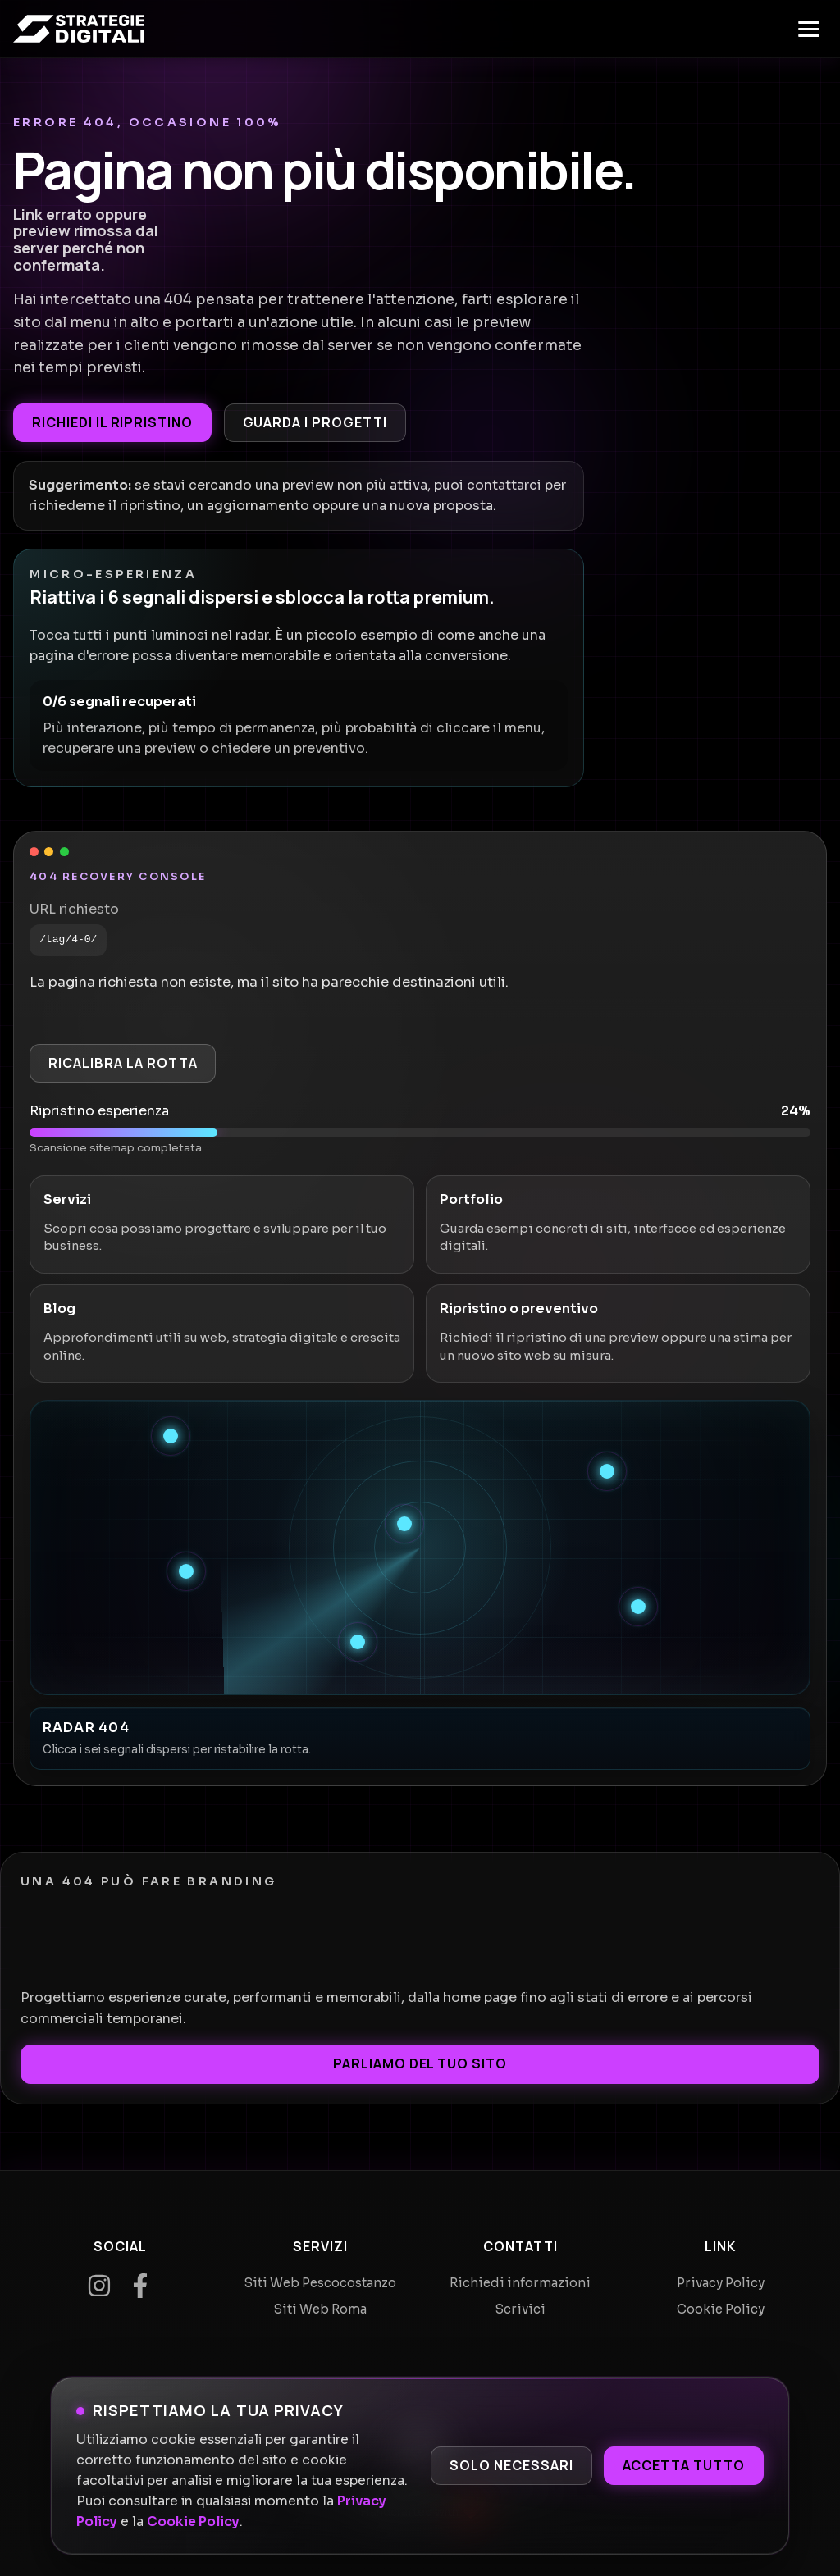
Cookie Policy (193, 2522)
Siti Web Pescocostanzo (320, 2283)
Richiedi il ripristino (112, 422)
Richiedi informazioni (520, 2283)
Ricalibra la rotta (122, 1063)
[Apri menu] (809, 29)
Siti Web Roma (320, 2309)
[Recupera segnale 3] (404, 1524)
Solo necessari (511, 2465)
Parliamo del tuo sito (420, 2063)
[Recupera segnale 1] (171, 1436)
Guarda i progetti (315, 422)
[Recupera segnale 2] (607, 1471)
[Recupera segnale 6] (358, 1642)
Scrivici (520, 2309)
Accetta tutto (684, 2465)
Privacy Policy (721, 2283)
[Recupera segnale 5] (638, 1607)
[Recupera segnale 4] (186, 1571)
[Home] (78, 28)
